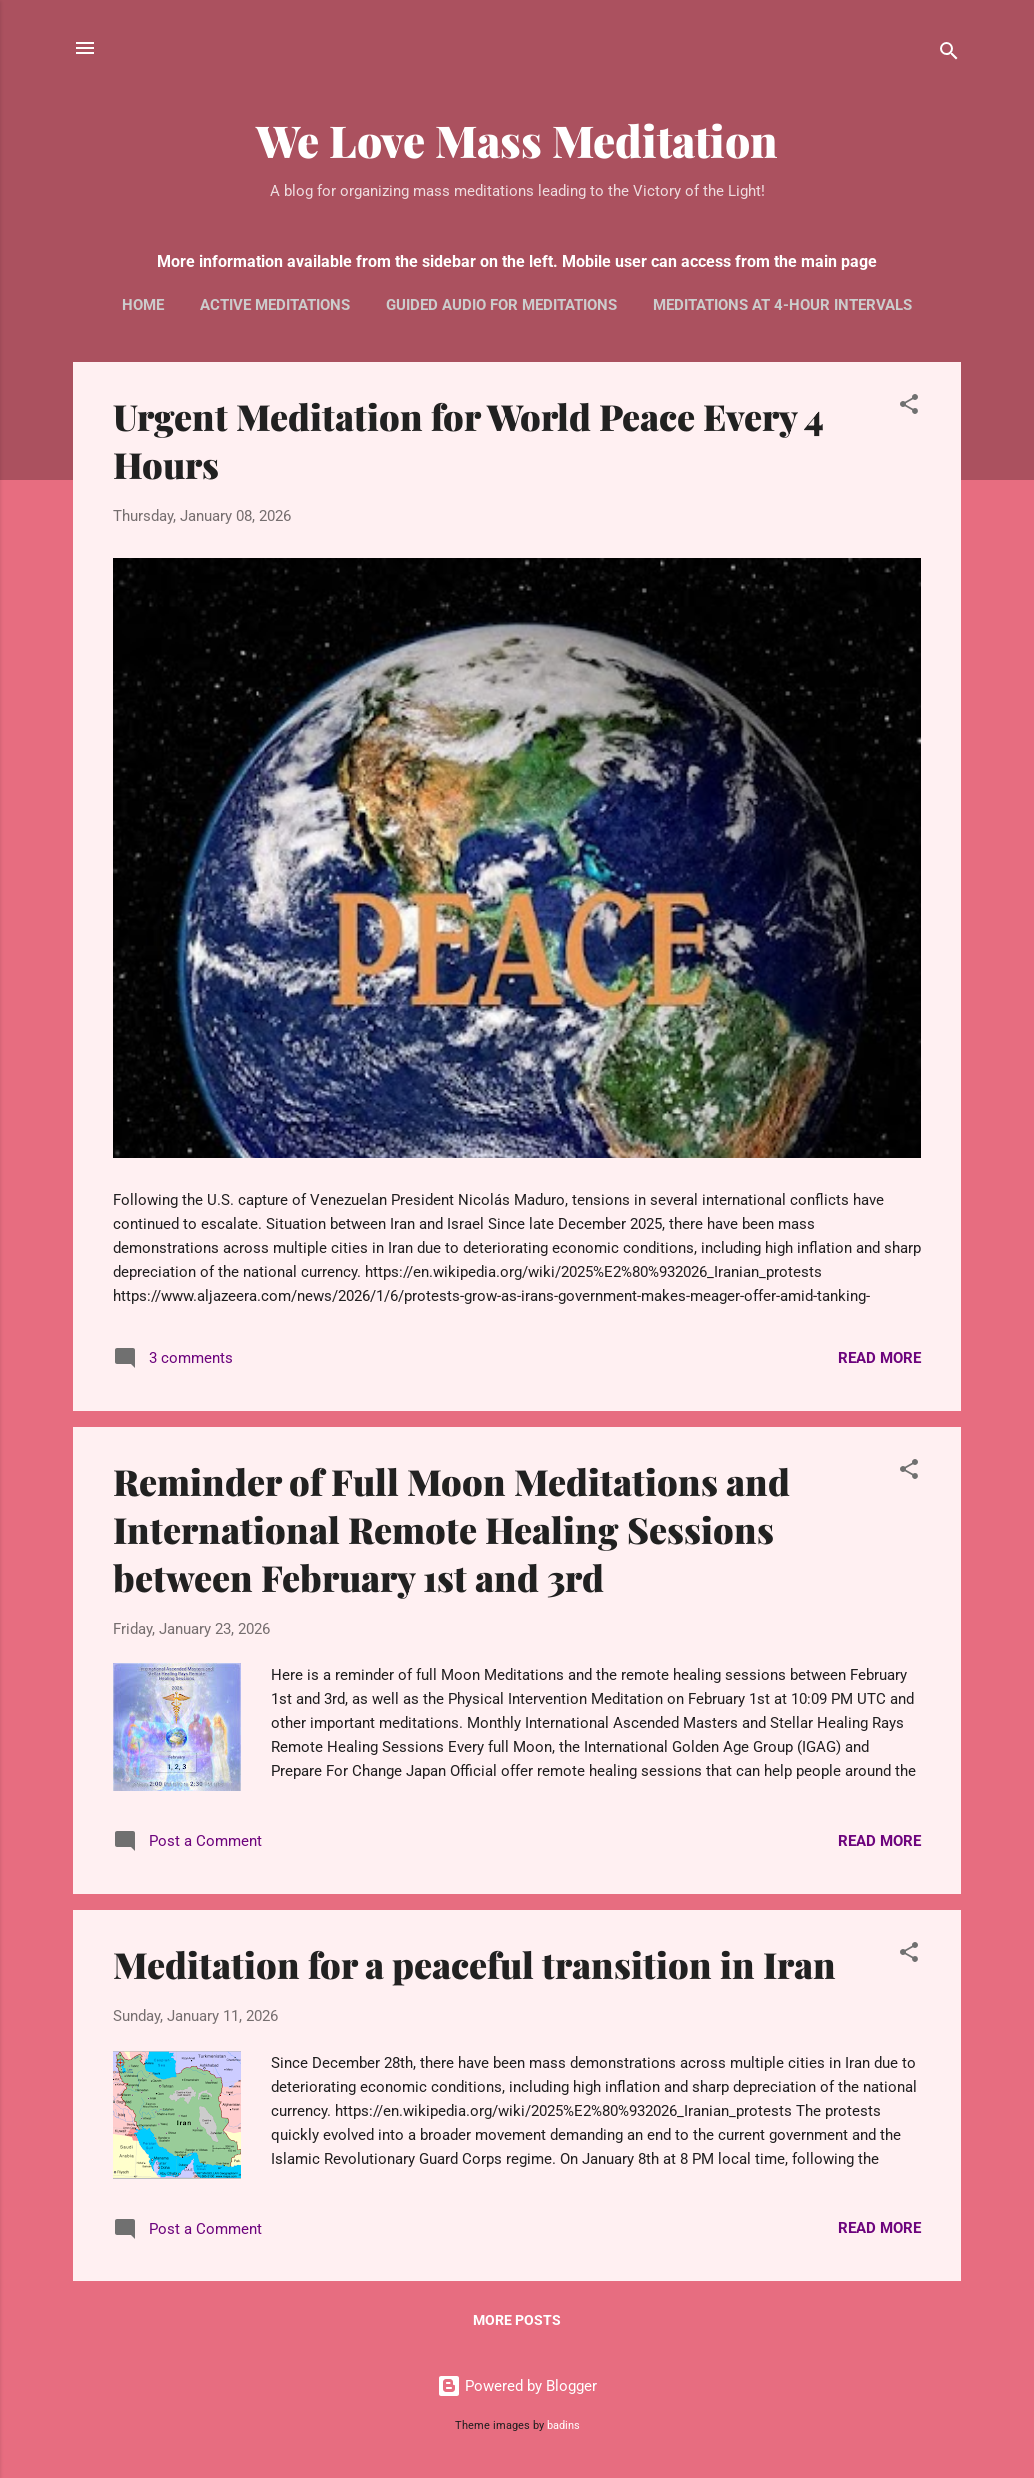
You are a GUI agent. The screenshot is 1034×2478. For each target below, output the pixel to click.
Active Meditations (275, 305)
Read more (879, 1358)
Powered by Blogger (517, 2386)
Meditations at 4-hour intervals (782, 305)
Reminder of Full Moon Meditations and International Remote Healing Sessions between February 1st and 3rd (451, 1529)
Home (143, 305)
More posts (517, 2320)
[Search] (949, 54)
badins (563, 2425)
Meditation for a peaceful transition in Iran (474, 1964)
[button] (909, 407)
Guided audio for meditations (501, 305)
